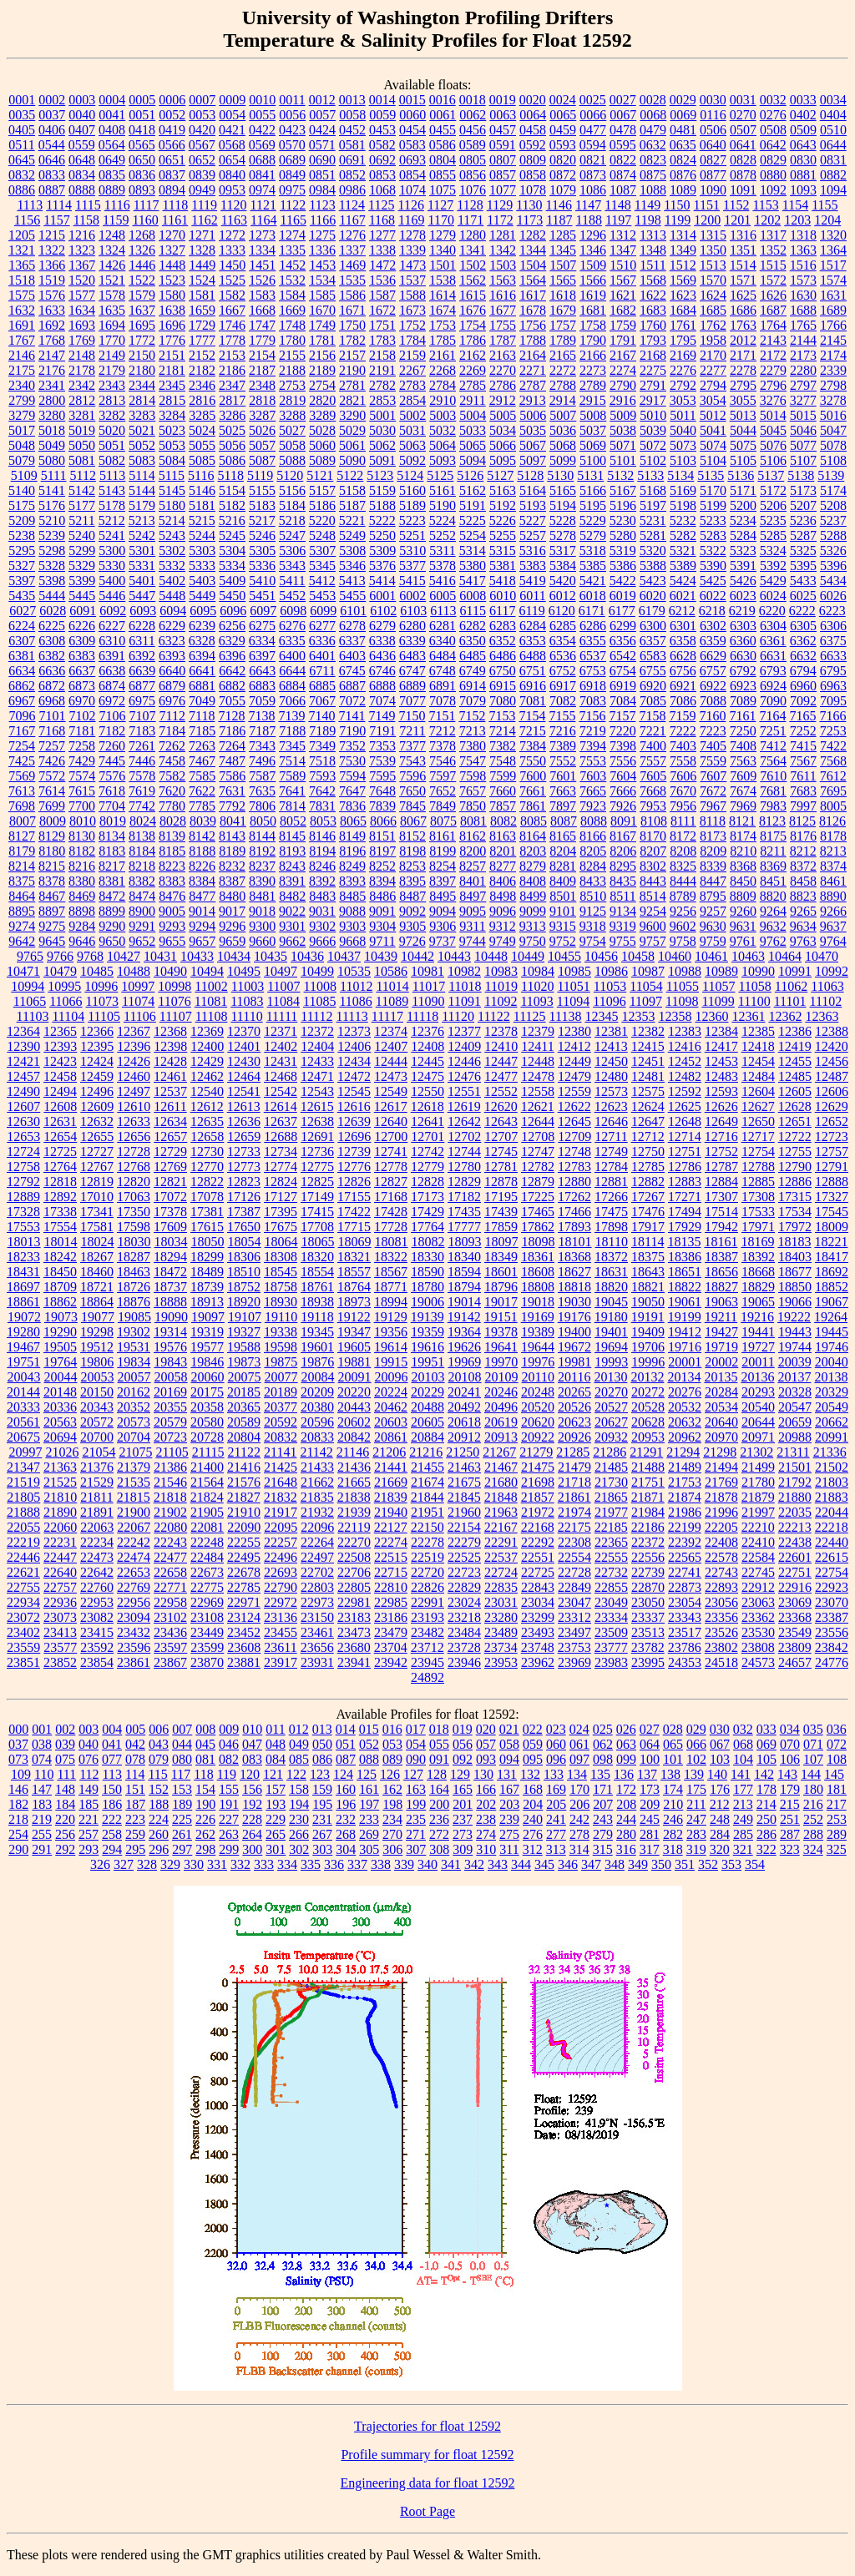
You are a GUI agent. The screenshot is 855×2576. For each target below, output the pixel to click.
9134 (623, 911)
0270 (743, 115)
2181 (172, 370)
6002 (412, 595)
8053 (323, 821)
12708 (537, 1136)
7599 (502, 776)
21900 (133, 1512)
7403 (683, 746)
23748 (537, 1647)
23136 (280, 1617)
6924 (773, 686)
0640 (713, 145)
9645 (51, 941)
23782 (648, 1647)
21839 (390, 1497)
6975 (142, 701)
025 (603, 1729)
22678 (244, 1572)
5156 (292, 490)
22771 (170, 1587)
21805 (23, 1497)
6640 (172, 671)
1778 (232, 340)
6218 (712, 611)
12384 (721, 1031)
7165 (802, 716)
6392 (142, 656)
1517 (833, 265)
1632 (21, 310)
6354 (562, 641)
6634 (21, 671)
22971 (244, 1602)
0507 (743, 130)
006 (159, 1729)
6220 (772, 611)
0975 (292, 190)
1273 (262, 235)
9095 (472, 911)
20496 (501, 1407)
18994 (390, 1302)
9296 (232, 926)
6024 (773, 595)
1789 (562, 340)
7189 (322, 731)
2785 (472, 385)
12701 (427, 1136)
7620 (172, 791)
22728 (574, 1572)
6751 (532, 671)
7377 (412, 746)
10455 (564, 956)
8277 (502, 866)
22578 (721, 1557)
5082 (112, 460)
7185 (202, 731)
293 (88, 1849)
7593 (322, 776)
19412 (684, 1332)
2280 (803, 370)
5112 (82, 475)
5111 (54, 475)
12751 (684, 1151)
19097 (208, 1317)
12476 (464, 1076)
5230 (623, 520)
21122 (244, 1452)
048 (276, 1744)
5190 (442, 505)
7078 (442, 701)
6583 (653, 656)
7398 (623, 746)
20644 (758, 1422)
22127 (390, 1527)
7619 (142, 791)
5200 (743, 505)
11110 (246, 1016)
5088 (292, 460)
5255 (502, 535)
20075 (244, 1377)
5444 (51, 595)
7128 (231, 716)
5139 (830, 475)
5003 (442, 415)
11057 (718, 986)
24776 (831, 1662)
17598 (133, 1227)
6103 (413, 611)
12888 (831, 1181)
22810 (390, 1587)
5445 (81, 595)
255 (42, 1834)
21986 (684, 1512)
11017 (428, 986)
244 (626, 1819)
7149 (381, 716)
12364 (23, 1031)
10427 (123, 956)
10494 (207, 971)
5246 (262, 535)
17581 (97, 1227)
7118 (202, 716)
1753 (442, 325)
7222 (683, 731)
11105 (104, 1016)
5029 (352, 430)
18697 (23, 1287)
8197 (382, 851)
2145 (833, 340)
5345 (322, 565)
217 (837, 1804)
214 (766, 1804)
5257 (532, 535)
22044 (831, 1512)
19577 (207, 1347)
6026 (833, 595)
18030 (134, 1242)
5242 (142, 535)
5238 (21, 535)
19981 (574, 1362)
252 (813, 1819)
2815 (172, 400)
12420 (831, 1046)
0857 (502, 175)
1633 (51, 310)
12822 (207, 1181)
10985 (574, 971)
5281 (653, 535)
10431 (160, 956)
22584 (758, 1557)
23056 (721, 1602)
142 (764, 1774)
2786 (502, 385)
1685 (713, 310)
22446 (23, 1557)
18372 (611, 1257)
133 (554, 1774)
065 (673, 1744)
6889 (412, 686)
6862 (21, 686)
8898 (81, 911)
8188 (202, 851)
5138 (800, 475)
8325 (683, 866)
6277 (322, 626)
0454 (412, 130)
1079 (562, 190)
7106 (112, 716)
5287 (803, 535)
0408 (112, 130)
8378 (51, 881)
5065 (472, 445)
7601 (562, 776)
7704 (112, 806)
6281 (442, 626)
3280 (51, 415)
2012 (743, 340)
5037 (592, 430)
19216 (757, 1317)
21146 (352, 1452)
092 (463, 1759)
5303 (202, 550)
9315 (562, 926)
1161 (175, 220)
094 (509, 1759)
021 (509, 1729)
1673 (412, 310)
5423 (653, 580)
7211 (412, 731)
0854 (412, 175)
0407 (81, 130)
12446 (464, 1061)
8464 (21, 896)
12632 (97, 1121)
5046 (803, 430)
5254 (472, 535)
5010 (653, 415)
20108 (465, 1377)
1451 (262, 265)
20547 (795, 1407)
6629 (713, 656)
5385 (592, 565)
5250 (382, 535)
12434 (354, 1061)
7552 (562, 761)
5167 (623, 490)
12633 (133, 1121)
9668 (352, 941)
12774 (280, 1166)
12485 (795, 1076)
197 (369, 1804)
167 (509, 1789)
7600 (532, 776)
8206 (623, 851)
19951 (427, 1362)
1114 (59, 205)
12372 (317, 1031)
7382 (502, 746)
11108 (211, 1016)
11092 (500, 1001)
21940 (390, 1512)
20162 (133, 1392)
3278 (833, 400)
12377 (464, 1031)
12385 (758, 1031)
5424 (683, 580)
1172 (500, 220)
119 (226, 1774)
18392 (758, 1257)
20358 (207, 1407)
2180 (142, 370)
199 (416, 1804)
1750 (352, 325)
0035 (21, 115)
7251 (773, 731)
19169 (537, 1317)
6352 (502, 641)
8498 (502, 896)
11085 (319, 1001)
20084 (318, 1377)
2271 (532, 370)
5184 (292, 505)
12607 (23, 1106)
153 (182, 1789)
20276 (684, 1392)
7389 (562, 746)
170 (579, 1789)
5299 (81, 550)
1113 (30, 205)
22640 (60, 1572)
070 (790, 1744)
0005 (142, 100)
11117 (387, 1016)
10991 (795, 971)
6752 (562, 671)
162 (392, 1789)
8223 (172, 866)
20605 (427, 1422)
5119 (260, 475)
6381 (21, 656)
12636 (244, 1121)
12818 (60, 1181)
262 (205, 1834)
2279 (773, 370)
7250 (743, 731)
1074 (412, 190)
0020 (532, 100)
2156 (322, 355)
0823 (653, 160)
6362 (803, 641)
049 (299, 1744)
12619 (464, 1106)
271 (416, 1834)
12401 (244, 1046)
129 (460, 1774)
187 (135, 1804)
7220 (623, 731)
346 (568, 1864)
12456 (831, 1061)
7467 (202, 761)
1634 (81, 310)
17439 (501, 1212)
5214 (172, 520)
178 (766, 1789)
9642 (21, 941)
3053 (683, 400)
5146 (202, 490)
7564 (773, 761)
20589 (244, 1422)
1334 (262, 250)
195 (322, 1804)
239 (509, 1819)
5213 (142, 520)
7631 (232, 791)
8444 (683, 881)
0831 (833, 160)
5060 (322, 445)
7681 (773, 791)
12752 (721, 1151)
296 (159, 1849)
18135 (684, 1242)
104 (743, 1759)
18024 (97, 1242)
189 (182, 1804)
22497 (317, 1557)
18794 (464, 1287)
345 (544, 1864)
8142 (202, 836)
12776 (354, 1166)
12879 (537, 1181)
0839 (202, 175)
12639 (354, 1121)
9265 (803, 911)
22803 (317, 1587)
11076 (174, 1001)
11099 (717, 1001)
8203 (532, 851)
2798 (833, 385)
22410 (758, 1542)
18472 (170, 1272)
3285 (202, 415)
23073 (60, 1617)
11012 (356, 986)
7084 (623, 701)
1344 (532, 250)
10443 (454, 956)
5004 (472, 415)
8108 (653, 821)
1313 (653, 235)
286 (766, 1834)
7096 (22, 716)
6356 (623, 641)
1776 (172, 340)
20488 (427, 1407)
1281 (502, 235)
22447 (60, 1557)
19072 (24, 1317)
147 (42, 1789)
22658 (170, 1572)
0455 (442, 130)
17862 (537, 1227)
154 (205, 1789)
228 (252, 1819)
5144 (142, 490)
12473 (390, 1076)
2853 (382, 400)
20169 (170, 1392)
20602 (354, 1422)
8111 (683, 821)
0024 (562, 100)
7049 (202, 701)
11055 (682, 986)
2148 (81, 355)
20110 (538, 1377)
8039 (203, 821)
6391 (112, 656)
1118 (175, 205)
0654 (232, 160)
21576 (244, 1482)
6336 (322, 641)
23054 (684, 1602)
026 (626, 1729)
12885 (758, 1181)
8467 (51, 896)
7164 (772, 716)
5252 (442, 535)
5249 (352, 535)
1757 (562, 325)
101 (673, 1759)
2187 (262, 370)
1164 (263, 220)
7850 (472, 806)
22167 (501, 1527)
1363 (803, 250)
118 (203, 1774)
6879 (172, 686)
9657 (202, 941)
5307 (322, 550)
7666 (623, 791)
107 (813, 1759)
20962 (684, 1437)
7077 (412, 701)
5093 (442, 460)
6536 (562, 656)
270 (392, 1834)
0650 (142, 160)
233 (369, 1819)
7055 (232, 701)
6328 (202, 641)
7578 (142, 776)
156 (252, 1789)
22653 (133, 1572)
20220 (354, 1392)
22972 (280, 1602)
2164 (532, 355)
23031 (501, 1602)
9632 (773, 926)
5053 (172, 445)
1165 (293, 220)
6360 (743, 641)
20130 (610, 1377)
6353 (532, 641)
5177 (81, 505)
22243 (170, 1542)
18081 (391, 1242)
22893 (721, 1587)
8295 (623, 866)
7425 (21, 761)
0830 (803, 160)
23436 (170, 1632)
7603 (592, 776)
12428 (170, 1061)
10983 (501, 971)
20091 (355, 1377)
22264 (317, 1542)
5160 (412, 490)
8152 (412, 836)
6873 (81, 686)
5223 (412, 520)
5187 (352, 505)
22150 (427, 1527)
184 (65, 1804)
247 (696, 1819)
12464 (244, 1076)
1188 (589, 220)
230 (299, 1819)
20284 (721, 1392)
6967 (21, 701)
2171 (743, 355)
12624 (648, 1106)
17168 (390, 1197)
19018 (537, 1302)
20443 (354, 1407)
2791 (653, 385)
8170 (653, 836)
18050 (208, 1242)
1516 (803, 265)
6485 (472, 656)
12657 (170, 1136)
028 (673, 1729)
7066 (292, 701)
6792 (743, 671)
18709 (60, 1287)
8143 (232, 836)
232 (346, 1819)
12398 (170, 1046)
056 (463, 1744)
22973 (317, 1602)
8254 (442, 866)
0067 (623, 115)
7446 (142, 761)
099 (626, 1759)
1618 (562, 295)
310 (486, 1849)
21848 (501, 1497)
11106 (140, 1016)
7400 (653, 746)
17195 (501, 1197)
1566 (592, 280)
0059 (382, 115)
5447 (142, 595)
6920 (653, 686)
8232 (232, 866)
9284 (81, 926)
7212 (442, 731)
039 (65, 1744)
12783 (574, 1166)
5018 (51, 430)
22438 (795, 1542)
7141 (351, 716)
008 (205, 1729)
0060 (412, 115)
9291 (142, 926)
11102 (825, 1001)
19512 (97, 1347)
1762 (713, 325)
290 (18, 1849)
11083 (246, 1001)
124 (343, 1774)
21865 (611, 1497)
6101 (353, 611)
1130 (529, 205)
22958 (170, 1602)
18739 (207, 1287)
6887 (352, 686)
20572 (97, 1422)
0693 (412, 160)
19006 (427, 1302)
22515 (390, 1557)
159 (322, 1789)
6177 (622, 611)
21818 (170, 1497)
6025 (803, 595)
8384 (202, 881)
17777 (464, 1227)
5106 (773, 460)
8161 (442, 836)
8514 (653, 896)
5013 (743, 415)
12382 (648, 1031)
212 (720, 1804)
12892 (60, 1197)
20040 (831, 1362)
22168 (537, 1527)
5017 (21, 430)
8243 (292, 866)
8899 (112, 911)
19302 (133, 1332)
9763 (803, 941)
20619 (501, 1422)
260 (159, 1834)
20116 (574, 1377)
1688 (803, 310)
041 (112, 1744)
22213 (795, 1527)
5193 (532, 505)
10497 (280, 971)
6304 (773, 626)
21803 (831, 1482)
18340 (464, 1257)
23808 (758, 1647)
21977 (611, 1512)
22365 (611, 1542)
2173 (803, 355)
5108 (833, 460)
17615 (207, 1227)
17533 (758, 1212)
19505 (60, 1347)
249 (743, 1819)
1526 (262, 280)
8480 (232, 896)
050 (322, 1744)
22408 (721, 1542)
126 (390, 1774)
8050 (263, 821)
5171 (743, 490)
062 (603, 1744)
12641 (427, 1121)
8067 (413, 821)
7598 (472, 776)
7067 (322, 701)
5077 (803, 445)
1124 (352, 205)
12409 (464, 1046)
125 (367, 1774)
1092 (773, 190)
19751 (23, 1362)
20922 (537, 1437)
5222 (382, 520)
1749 (322, 325)
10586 (390, 971)
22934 (23, 1602)
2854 (412, 400)
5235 (773, 520)
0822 (623, 160)
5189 (412, 505)
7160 (712, 716)
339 (404, 1864)
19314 (170, 1332)
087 (346, 1759)
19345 (317, 1332)
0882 (833, 175)
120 (250, 1774)
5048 (21, 445)
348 (615, 1864)
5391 (743, 565)
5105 (743, 460)
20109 (502, 1377)
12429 (207, 1061)
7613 (21, 791)
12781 (501, 1166)
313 (556, 1849)
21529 (97, 1482)
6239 (202, 626)
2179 (112, 370)
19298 (97, 1332)
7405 (713, 746)
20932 (611, 1437)
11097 (646, 1001)
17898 (611, 1227)
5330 (112, 565)
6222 (802, 611)
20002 (721, 1362)
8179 (21, 851)
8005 (833, 806)
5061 (352, 445)
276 (533, 1834)
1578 (112, 295)
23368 (795, 1617)
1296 (592, 235)
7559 (713, 761)
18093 (465, 1242)
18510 (244, 1272)
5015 (803, 415)
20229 (427, 1392)
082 (229, 1759)
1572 (773, 280)
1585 (322, 295)
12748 (574, 1151)
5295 (21, 550)
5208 (833, 505)
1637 (142, 310)
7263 (202, 746)
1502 (472, 265)
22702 (317, 1572)
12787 (721, 1166)
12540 (207, 1091)
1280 (472, 235)
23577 (60, 1647)
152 (159, 1789)
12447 (501, 1061)
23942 (390, 1662)
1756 (532, 325)
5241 (112, 535)
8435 (623, 881)
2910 (442, 400)
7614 (51, 791)
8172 (683, 836)
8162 (472, 836)
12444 (390, 1061)
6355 (592, 641)
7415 (803, 746)
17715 (354, 1227)
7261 (142, 746)
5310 (412, 550)
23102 (170, 1617)
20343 (97, 1407)
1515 (773, 265)
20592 (280, 1422)
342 (474, 1864)
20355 (170, 1407)
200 (439, 1804)
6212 (682, 611)
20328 (795, 1392)
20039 (795, 1362)
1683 (653, 310)
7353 (382, 746)
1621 (623, 295)
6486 (502, 656)
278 (579, 1834)
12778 (390, 1166)
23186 (390, 1617)
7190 (352, 731)
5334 (232, 565)
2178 (81, 370)
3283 (142, 415)
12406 (354, 1046)
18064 (281, 1242)
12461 (170, 1076)
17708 (317, 1227)
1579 (142, 295)
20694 (60, 1437)
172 (626, 1789)
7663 (562, 791)
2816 (202, 400)
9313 (532, 926)
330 (194, 1864)
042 (135, 1744)
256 (65, 1834)
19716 (684, 1347)
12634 (170, 1121)
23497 (574, 1632)
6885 (322, 686)
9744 (472, 941)
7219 (592, 731)
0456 (472, 130)
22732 (611, 1572)
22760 (97, 1587)
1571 (743, 280)
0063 (502, 115)
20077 (281, 1377)
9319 (623, 926)
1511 (652, 265)
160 (346, 1789)
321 (743, 1849)
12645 (574, 1121)
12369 (207, 1031)
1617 (532, 295)
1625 (743, 295)
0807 (502, 160)
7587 (262, 776)
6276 (292, 626)
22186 (648, 1527)
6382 (51, 656)
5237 (833, 520)
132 (530, 1774)
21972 (537, 1512)
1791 (623, 340)
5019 (81, 430)
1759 (623, 325)
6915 (502, 686)
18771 (390, 1287)
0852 (352, 175)
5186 (322, 505)
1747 (262, 325)
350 (661, 1864)
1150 (677, 205)
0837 (172, 175)
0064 (532, 115)
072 (837, 1744)
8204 (562, 851)
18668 (758, 1272)
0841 (262, 175)
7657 (472, 791)
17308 (758, 1197)
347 (591, 1864)
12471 (317, 1076)
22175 (574, 1527)
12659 (244, 1136)
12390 (23, 1046)
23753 (574, 1647)
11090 (428, 1001)
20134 (684, 1377)
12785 (648, 1166)
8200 (472, 851)
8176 (803, 836)
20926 (574, 1437)
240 (533, 1819)
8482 (292, 896)
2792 (683, 385)
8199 (442, 851)
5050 (81, 445)
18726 (133, 1287)
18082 (428, 1242)
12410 (501, 1046)
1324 (112, 250)
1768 (51, 340)
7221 (653, 731)
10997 (137, 986)
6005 (442, 595)
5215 (202, 520)
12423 (60, 1061)
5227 (532, 520)
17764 (427, 1227)
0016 (442, 100)
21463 (464, 1467)
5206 (773, 505)
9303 (352, 926)
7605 (653, 776)
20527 (611, 1407)
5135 (710, 475)
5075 (743, 445)
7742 (142, 806)
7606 (683, 776)
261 (182, 1834)
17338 (60, 1212)
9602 (683, 926)
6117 (502, 611)
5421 (592, 580)
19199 (684, 1317)
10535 (354, 971)
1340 (442, 250)
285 (743, 1834)
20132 (647, 1377)
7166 (832, 716)
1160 (145, 220)
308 (439, 1849)
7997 (803, 806)
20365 (244, 1407)
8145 (292, 836)
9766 (60, 956)
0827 (713, 160)
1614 (442, 295)
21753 (684, 1482)
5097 (532, 460)
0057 (322, 115)
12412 (574, 1046)
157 (276, 1789)
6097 (263, 611)
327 (124, 1864)
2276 (683, 370)
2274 (623, 370)
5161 (442, 490)
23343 (684, 1617)
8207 (653, 851)
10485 (97, 971)
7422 (833, 746)
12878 (501, 1181)
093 (486, 1759)
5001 (382, 415)
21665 (354, 1482)
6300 (653, 626)
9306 (442, 926)
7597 (442, 776)
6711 (322, 671)
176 (720, 1789)
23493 (537, 1632)
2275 (653, 370)
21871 (648, 1497)
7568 (833, 761)
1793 (653, 340)
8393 (352, 881)
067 (720, 1744)
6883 (262, 686)
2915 (592, 400)
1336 (322, 250)
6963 (833, 686)
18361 (537, 1257)
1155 (824, 205)
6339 (412, 641)
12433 (317, 1061)
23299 (537, 1617)
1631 (833, 295)
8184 (142, 851)
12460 (133, 1076)
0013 (352, 100)
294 (112, 1849)
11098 (681, 1001)
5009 (623, 415)
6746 (382, 671)
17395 (280, 1212)
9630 (713, 926)
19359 (427, 1332)
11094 (573, 1001)
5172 (773, 490)
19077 (97, 1317)
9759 (713, 941)
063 (626, 1744)
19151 (501, 1317)
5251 (412, 535)
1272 (232, 235)
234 (392, 1819)
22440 (831, 1542)
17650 (244, 1227)
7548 (502, 761)
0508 (773, 130)
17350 (133, 1212)
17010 (97, 1197)
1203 (797, 220)
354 (755, 1864)
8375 (21, 881)
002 (65, 1729)
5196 (623, 505)
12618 (427, 1106)
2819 (292, 400)
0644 (833, 145)
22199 (684, 1527)
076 (88, 1759)
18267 (97, 1257)
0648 (81, 160)
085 (299, 1759)
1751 (382, 325)
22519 (427, 1557)
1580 (172, 295)
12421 (23, 1061)
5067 (532, 445)
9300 (262, 926)
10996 (101, 986)
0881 (803, 175)
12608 (60, 1106)
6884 (292, 686)
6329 (232, 641)
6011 (532, 595)
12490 (23, 1091)
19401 (611, 1332)
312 (533, 1849)
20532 (684, 1407)
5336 (262, 565)
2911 (472, 400)
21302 (756, 1452)
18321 (354, 1257)
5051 (112, 445)
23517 (684, 1632)
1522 (142, 280)
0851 (322, 175)
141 (741, 1774)
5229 (592, 520)
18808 (537, 1287)
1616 (502, 295)
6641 (202, 671)
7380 (472, 746)
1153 (765, 205)
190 (205, 1804)
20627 (611, 1422)
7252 (803, 731)
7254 (21, 746)
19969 (464, 1362)
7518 (322, 761)
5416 (442, 580)
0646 (51, 160)
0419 (172, 130)
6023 (743, 595)
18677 (795, 1272)
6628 (683, 656)
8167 (623, 836)
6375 (833, 641)
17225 (537, 1197)
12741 (390, 1151)
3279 (21, 415)
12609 (97, 1106)
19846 (207, 1362)
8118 (713, 821)
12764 (60, 1166)
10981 (427, 971)
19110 (281, 1317)
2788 (562, 385)
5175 (21, 505)
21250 (462, 1452)
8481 (262, 896)
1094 (833, 190)
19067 (831, 1302)
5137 (770, 475)
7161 (742, 716)
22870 (648, 1587)
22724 (501, 1572)
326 (100, 1864)
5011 (683, 415)
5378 (442, 565)
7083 (592, 701)
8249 (352, 866)
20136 (757, 1377)
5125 (440, 475)
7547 (472, 761)
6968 (51, 701)
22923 (831, 1587)
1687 (773, 310)
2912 (502, 400)
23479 (390, 1632)
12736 (317, 1151)
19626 (464, 1347)
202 (486, 1804)
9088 (352, 911)
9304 (382, 926)
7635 (262, 791)
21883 (831, 1497)
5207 (803, 505)
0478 (623, 130)
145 (834, 1774)
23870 (207, 1662)
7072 (352, 701)
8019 (112, 821)
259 (135, 1834)
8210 (743, 851)
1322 (51, 250)
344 (521, 1864)
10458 (638, 956)
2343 (112, 385)
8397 (442, 881)
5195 (592, 505)
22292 (537, 1542)
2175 (21, 370)
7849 (442, 806)
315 (603, 1849)
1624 (713, 295)
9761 (743, 941)
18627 (574, 1272)
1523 (172, 280)
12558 (537, 1091)
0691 (352, 160)
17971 (758, 1227)
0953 (232, 190)
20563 (60, 1422)
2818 (262, 400)
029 (696, 1729)
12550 (427, 1091)
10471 (23, 971)
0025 (592, 100)
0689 (292, 160)
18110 (611, 1242)
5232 (683, 520)
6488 (532, 656)
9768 (90, 956)
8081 (473, 821)
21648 (280, 1482)
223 (135, 1819)
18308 (280, 1257)
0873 (592, 175)
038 (42, 1744)
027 (650, 1729)
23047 (574, 1602)
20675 (23, 1437)
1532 (292, 280)
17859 (501, 1227)
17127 (280, 1197)
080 (182, 1759)
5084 (172, 460)
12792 (23, 1181)
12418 (758, 1046)
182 (18, 1804)
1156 (27, 220)
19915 (390, 1362)
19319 (207, 1332)
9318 (592, 926)
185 (88, 1804)
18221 (830, 1242)
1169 (411, 220)
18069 (355, 1242)
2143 (773, 340)
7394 (592, 746)
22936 (60, 1602)
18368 (574, 1257)
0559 (81, 145)
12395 (97, 1046)
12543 (317, 1091)
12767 (97, 1166)
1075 (442, 190)
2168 (653, 355)
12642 (464, 1121)
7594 (352, 776)
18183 (794, 1242)
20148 (60, 1392)
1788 (532, 340)
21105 (171, 1452)
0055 (262, 115)
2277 (713, 370)
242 (579, 1819)
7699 (51, 806)
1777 (202, 340)
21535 (133, 1482)
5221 (352, 520)
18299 (207, 1257)
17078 (207, 1197)
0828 (743, 160)
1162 (204, 220)
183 (42, 1804)
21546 (170, 1482)
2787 (532, 385)
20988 (795, 1437)
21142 (316, 1452)
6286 (592, 626)
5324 (773, 550)
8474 (142, 896)
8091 (623, 821)
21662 (317, 1482)
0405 (21, 130)
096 (556, 1759)
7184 (172, 731)
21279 (536, 1452)
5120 (289, 475)
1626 (773, 295)
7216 (562, 731)
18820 (611, 1287)
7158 (652, 716)
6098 (293, 611)
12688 (280, 1136)
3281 (81, 415)
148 (65, 1789)
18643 (648, 1272)
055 (439, 1744)
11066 (65, 1001)
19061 (684, 1302)
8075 (443, 821)
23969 (574, 1662)
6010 (502, 595)
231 (322, 1819)
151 (135, 1789)
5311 (442, 550)
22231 (60, 1542)
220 (65, 1819)
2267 (412, 370)
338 (381, 1864)
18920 (244, 1302)
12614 (280, 1106)
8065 (353, 821)
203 (509, 1804)
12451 (648, 1061)
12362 (785, 1016)
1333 (232, 250)
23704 (390, 1647)
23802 (721, 1647)
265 (276, 1834)
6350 (472, 641)
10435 (270, 956)
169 (556, 1789)
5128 (530, 475)
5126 (470, 475)
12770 (207, 1166)
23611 (280, 1647)
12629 (831, 1106)
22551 (537, 1557)
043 (159, 1744)
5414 (382, 580)
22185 (611, 1527)
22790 (280, 1587)
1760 (653, 325)
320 (720, 1849)
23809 (795, 1647)
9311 (472, 926)
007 (182, 1729)
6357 (653, 641)
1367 (81, 265)
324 (813, 1849)
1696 (172, 325)
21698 (537, 1482)
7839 (382, 806)
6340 (442, 641)
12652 (831, 1121)
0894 (172, 190)
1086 (592, 190)
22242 (133, 1542)
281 (650, 1834)
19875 (280, 1362)
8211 (773, 851)
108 (837, 1759)
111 (66, 1774)
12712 (648, 1136)
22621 (23, 1572)
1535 (352, 280)
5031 (412, 430)
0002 (51, 100)
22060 (60, 1527)
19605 (354, 1347)
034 (790, 1729)
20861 (390, 1437)
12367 (133, 1031)
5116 (201, 475)
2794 (713, 385)
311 (509, 1849)
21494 (721, 1467)
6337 (352, 641)
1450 (232, 265)
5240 (81, 535)
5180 (172, 505)
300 (252, 1849)
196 (346, 1804)
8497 (472, 896)
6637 (81, 671)
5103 (683, 460)
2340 (21, 385)
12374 (390, 1031)
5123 (380, 475)
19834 (133, 1362)
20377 (280, 1407)
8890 (833, 896)
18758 (280, 1287)
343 (498, 1864)
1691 (21, 325)
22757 (60, 1587)
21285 (572, 1452)
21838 (354, 1497)
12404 (317, 1046)
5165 (562, 490)
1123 (322, 205)
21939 (354, 1512)
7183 (142, 731)
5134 (680, 475)
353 (731, 1864)
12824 (280, 1181)
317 (650, 1849)
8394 (382, 881)
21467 (501, 1467)
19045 (611, 1302)
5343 (292, 565)
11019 (501, 986)
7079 (472, 701)
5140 (21, 490)
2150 (142, 355)
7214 (502, 731)
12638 (317, 1121)
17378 (170, 1212)
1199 (678, 220)
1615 (472, 295)
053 (392, 1744)
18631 (611, 1272)
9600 (653, 926)
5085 (202, 460)
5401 (142, 580)
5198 (683, 505)
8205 (592, 851)
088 (369, 1759)
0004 (112, 100)
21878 (721, 1497)
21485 (611, 1467)
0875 (653, 175)
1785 (442, 340)
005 (135, 1729)
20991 (831, 1437)
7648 (382, 791)
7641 (292, 791)
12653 (23, 1136)
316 (626, 1849)
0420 (202, 130)
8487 (412, 896)
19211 (721, 1317)
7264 (232, 746)
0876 (683, 175)
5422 (623, 580)
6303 (743, 626)
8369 (773, 866)
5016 (833, 415)
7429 (81, 761)
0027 (623, 100)
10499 (317, 971)
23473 (354, 1632)
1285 (562, 235)
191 (229, 1804)
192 (252, 1804)
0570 (292, 145)
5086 (232, 460)
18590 (427, 1272)
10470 (821, 956)
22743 (721, 1572)
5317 (562, 550)
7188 (292, 731)
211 (696, 1804)
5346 (352, 565)
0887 (51, 190)
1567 (623, 280)
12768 (133, 1166)
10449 (527, 956)
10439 (380, 956)
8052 (293, 821)
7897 (562, 806)
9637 (833, 926)
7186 (232, 731)
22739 (648, 1572)
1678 (532, 310)
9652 (142, 941)
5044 (743, 430)
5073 (683, 445)
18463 (133, 1272)
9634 (803, 926)
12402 (280, 1046)
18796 (501, 1287)
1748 (292, 325)
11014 (392, 986)
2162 (472, 355)
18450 (60, 1272)
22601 (795, 1557)
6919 (623, 686)
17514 (721, 1212)
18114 (647, 1242)
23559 (23, 1647)
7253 (833, 731)
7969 (743, 806)
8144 (262, 836)
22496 (280, 1557)
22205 (721, 1527)
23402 (23, 1632)
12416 (684, 1046)
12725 (60, 1151)
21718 (574, 1482)
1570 (713, 280)
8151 (382, 836)
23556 (831, 1632)
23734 (501, 1647)
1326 (142, 250)
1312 (623, 235)
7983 (773, 806)
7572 (51, 776)
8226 (202, 866)
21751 (648, 1482)
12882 (648, 1181)
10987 (648, 971)
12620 (501, 1106)
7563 (743, 761)
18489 (207, 1272)
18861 (23, 1302)
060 (556, 1744)
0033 (803, 100)
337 (357, 1864)
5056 (232, 445)
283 (696, 1834)
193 (276, 1804)
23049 (611, 1602)
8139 (172, 836)
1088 (653, 190)
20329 (831, 1392)
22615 (831, 1557)
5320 (653, 550)
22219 (23, 1542)
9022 (292, 911)
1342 (502, 250)
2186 (232, 370)
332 (240, 1864)
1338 (382, 250)
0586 (442, 145)
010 (252, 1729)
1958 (713, 340)
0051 (142, 115)
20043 (24, 1377)
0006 (172, 100)
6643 (262, 671)
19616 (427, 1347)
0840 (232, 175)
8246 (322, 866)
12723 (831, 1136)
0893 (142, 190)
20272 (648, 1392)
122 (296, 1774)
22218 (831, 1527)
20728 (207, 1437)
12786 (684, 1166)
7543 (412, 761)
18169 (757, 1242)
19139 (427, 1317)
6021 (683, 595)
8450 (743, 881)
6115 (473, 611)
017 (416, 1729)
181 (837, 1789)
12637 (280, 1121)
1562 (472, 280)
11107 (175, 1016)
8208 (683, 851)
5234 (743, 520)
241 (556, 1819)
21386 (170, 1467)
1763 (743, 325)
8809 (743, 896)
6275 (262, 626)
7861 (532, 806)
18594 (464, 1272)
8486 (382, 896)
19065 (758, 1302)
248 (720, 1819)
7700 (81, 806)
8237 (262, 866)
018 (439, 1729)
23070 (831, 1602)
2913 (532, 400)
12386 (795, 1031)
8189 (232, 851)
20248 (537, 1392)
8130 (81, 836)
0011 (292, 100)
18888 (170, 1302)
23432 (133, 1632)
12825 (317, 1181)
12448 (537, 1061)
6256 (232, 626)
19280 (23, 1332)
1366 (51, 265)
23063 (758, 1602)
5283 (713, 535)
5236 (803, 520)
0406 (51, 130)
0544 (51, 145)
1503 (502, 265)
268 (346, 1834)
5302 (172, 550)
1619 (592, 295)
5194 (562, 505)
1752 (412, 325)
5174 (833, 490)
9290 (112, 926)
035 (813, 1729)
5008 (592, 415)
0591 (502, 145)
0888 (81, 190)
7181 (81, 731)
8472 (112, 896)
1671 (352, 310)
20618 (464, 1422)
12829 (464, 1181)
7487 (232, 761)
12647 (648, 1121)
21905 (207, 1512)
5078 (833, 445)
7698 (21, 806)
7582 (172, 776)
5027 (292, 430)
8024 (142, 821)
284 (720, 1834)
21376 (97, 1467)
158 (299, 1789)
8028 (172, 821)
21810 (60, 1497)
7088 (713, 701)
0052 (172, 115)
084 (276, 1759)
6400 (292, 656)
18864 (97, 1302)
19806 (97, 1362)
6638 (112, 671)
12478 (537, 1076)
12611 (170, 1106)
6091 (82, 611)
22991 (427, 1602)
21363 (60, 1467)
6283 (502, 626)
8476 (172, 896)
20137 (794, 1377)
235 (416, 1819)
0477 (592, 130)
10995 (64, 986)
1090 (713, 190)
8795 (713, 896)
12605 (795, 1091)
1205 (21, 235)
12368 (170, 1031)
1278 (412, 235)
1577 (81, 295)
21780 (758, 1482)
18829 (758, 1287)
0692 (382, 160)
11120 (458, 1016)
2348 (262, 385)
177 (743, 1789)
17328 (23, 1212)
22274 (390, 1542)
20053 (97, 1377)
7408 (743, 746)
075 (65, 1759)
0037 (51, 115)
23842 (831, 1647)
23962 (537, 1662)
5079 (21, 460)
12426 (133, 1061)
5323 (743, 550)
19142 (464, 1317)
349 (638, 1864)
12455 (795, 1061)
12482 (684, 1076)
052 (369, 1744)
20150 (97, 1392)
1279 (442, 235)
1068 (382, 190)
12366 (97, 1031)
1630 (803, 295)
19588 (244, 1347)
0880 (773, 175)
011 (275, 1729)
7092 (803, 701)
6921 (683, 686)
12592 (684, 1091)
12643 (501, 1121)
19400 (574, 1332)
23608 (244, 1647)
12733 (244, 1151)
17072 (170, 1197)
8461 (833, 881)
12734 (280, 1151)
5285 (773, 535)
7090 (773, 701)
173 (650, 1789)
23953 (501, 1662)
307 (416, 1849)
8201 (502, 851)
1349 (683, 250)
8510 (592, 896)
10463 (748, 956)
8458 (803, 881)
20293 (758, 1392)
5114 (141, 475)
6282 (472, 626)
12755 (795, 1151)
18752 (244, 1287)
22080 (170, 1527)
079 (159, 1759)
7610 (773, 776)
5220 (322, 520)
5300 (112, 550)
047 (252, 1744)
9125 (592, 911)
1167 (352, 220)
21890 (60, 1512)
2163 (502, 355)
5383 (532, 565)
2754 (322, 385)
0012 (322, 100)
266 (299, 1834)
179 (790, 1789)
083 (252, 1759)
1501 (442, 265)
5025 (232, 430)
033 (766, 1729)
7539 (382, 761)
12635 (207, 1121)
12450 (611, 1061)
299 (229, 1849)
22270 (354, 1542)
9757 (653, 941)
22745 (758, 1572)
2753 (292, 385)
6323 (172, 641)
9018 (262, 911)
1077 (502, 190)
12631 (60, 1121)
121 (273, 1774)
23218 (464, 1617)
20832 (280, 1437)
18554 (317, 1272)
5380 (472, 565)
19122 (354, 1317)
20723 (170, 1437)
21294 (683, 1452)
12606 (831, 1091)
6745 (352, 671)
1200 (707, 220)
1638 (172, 310)
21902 (170, 1512)
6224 (21, 626)
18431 (23, 1272)
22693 (280, 1572)
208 (626, 1804)
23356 (721, 1617)
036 (837, 1729)
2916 (623, 400)
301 (276, 1849)
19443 (795, 1332)
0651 (172, 160)
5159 (382, 490)
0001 (21, 100)
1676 (472, 310)
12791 (831, 1166)
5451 (262, 595)
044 (182, 1744)
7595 (382, 776)
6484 (442, 656)
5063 (412, 445)
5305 (262, 550)
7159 (682, 716)
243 (603, 1819)
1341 (472, 250)
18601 (501, 1272)
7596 (412, 776)
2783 (412, 385)
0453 (382, 130)
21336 (830, 1452)
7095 (833, 701)
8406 (502, 881)
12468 (280, 1076)
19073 (61, 1317)
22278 (427, 1542)
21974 (574, 1512)
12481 (648, 1076)
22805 (354, 1587)
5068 (562, 445)
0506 (713, 130)
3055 (743, 400)
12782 (537, 1166)
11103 (33, 1016)
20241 (464, 1392)
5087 (262, 460)
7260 (112, 746)
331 (217, 1864)
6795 (833, 671)
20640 (721, 1422)
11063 (827, 986)
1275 (322, 235)
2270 (502, 370)
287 (790, 1834)
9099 (532, 911)
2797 (803, 385)
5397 (21, 580)
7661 (532, 791)
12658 (207, 1136)
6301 (683, 626)
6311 (141, 641)
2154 (262, 355)
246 (673, 1819)
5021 (142, 430)
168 (533, 1789)
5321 (683, 550)
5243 (172, 535)
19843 (170, 1362)
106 (790, 1759)
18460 (97, 1272)
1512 (683, 265)
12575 (648, 1091)
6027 (22, 611)
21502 (831, 1467)
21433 (317, 1467)
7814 (292, 806)
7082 (562, 701)
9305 (412, 926)
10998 (174, 986)
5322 (713, 550)
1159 (116, 220)
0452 (352, 130)
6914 (472, 686)
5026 (262, 430)
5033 (472, 430)
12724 (23, 1151)
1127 (440, 205)
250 (766, 1819)
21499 (758, 1467)
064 (650, 1744)
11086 (355, 1001)
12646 (611, 1121)
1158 (86, 220)
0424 (322, 130)
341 (451, 1864)
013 (322, 1729)
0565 (142, 145)
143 (787, 1774)
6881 (202, 686)
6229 (172, 626)
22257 (280, 1542)
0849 (292, 175)
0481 (683, 130)
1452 (292, 265)
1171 (470, 220)
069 (766, 1744)
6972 (112, 701)
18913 (207, 1302)
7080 (502, 701)
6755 (653, 671)
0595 (623, 145)
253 (837, 1819)
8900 (142, 911)
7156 (592, 716)
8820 (773, 896)
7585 (202, 776)
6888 (382, 686)
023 (556, 1729)
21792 (795, 1482)
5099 (562, 460)
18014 (61, 1242)
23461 (317, 1632)
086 (322, 1759)
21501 (795, 1467)
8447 (713, 881)
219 (42, 1819)
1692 (51, 325)
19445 (831, 1332)
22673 (207, 1572)
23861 (133, 1662)
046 (229, 1744)
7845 (412, 806)
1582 (232, 295)
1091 (743, 190)
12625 (684, 1106)
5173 (803, 490)
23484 (464, 1632)
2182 (202, 370)
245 (650, 1819)
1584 (292, 295)
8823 (803, 896)
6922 (713, 686)
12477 (501, 1076)
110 (43, 1774)
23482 (427, 1632)
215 (790, 1804)
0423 (292, 130)
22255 (244, 1542)
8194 (322, 851)
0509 (803, 130)
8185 (172, 851)
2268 (442, 370)
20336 (60, 1407)
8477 (202, 896)
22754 (831, 1572)
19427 (721, 1332)
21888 (23, 1512)
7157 (622, 716)
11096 (609, 1001)
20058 (171, 1377)
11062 (791, 986)
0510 (833, 130)
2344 (142, 385)
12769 (170, 1166)
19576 (170, 1347)
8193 (292, 851)
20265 (574, 1392)
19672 (574, 1347)
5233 (713, 520)
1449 (202, 265)
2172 (773, 355)
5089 (322, 460)
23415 (97, 1632)
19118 (317, 1317)
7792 (232, 806)
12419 (795, 1046)
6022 (713, 595)
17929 (684, 1227)
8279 (532, 866)
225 (182, 1819)
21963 (501, 1512)
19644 (537, 1347)
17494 (684, 1212)
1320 (833, 235)
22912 (758, 1587)
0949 (202, 190)
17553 (23, 1227)
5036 (562, 430)
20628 (648, 1422)
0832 (21, 175)
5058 (292, 445)
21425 (280, 1467)
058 (509, 1744)
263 (229, 1834)
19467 (23, 1347)
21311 (793, 1452)
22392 (684, 1542)
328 (147, 1864)
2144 (803, 340)
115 (157, 1774)
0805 (472, 160)
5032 (442, 430)
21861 (574, 1497)
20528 (648, 1407)
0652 (202, 160)
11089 (392, 1001)
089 (392, 1759)
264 (252, 1834)
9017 (232, 911)
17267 (648, 1197)
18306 (244, 1257)
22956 (133, 1602)
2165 (562, 355)
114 (134, 1774)
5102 (653, 460)
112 (89, 1774)
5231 (653, 520)
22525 (464, 1557)
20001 (684, 1362)
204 (533, 1804)
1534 (322, 280)
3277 (803, 400)
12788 (758, 1166)
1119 (204, 205)
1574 (833, 280)
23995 (648, 1662)
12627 (758, 1106)
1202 (767, 220)
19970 (501, 1362)
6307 (21, 641)
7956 (683, 806)
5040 (683, 430)
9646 (81, 941)
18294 (170, 1257)
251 (790, 1819)
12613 (244, 1106)
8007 (22, 821)
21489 (684, 1467)
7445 (112, 761)
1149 (647, 205)
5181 (202, 505)
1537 (412, 280)
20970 (721, 1437)
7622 (202, 791)
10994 (27, 986)
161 (369, 1789)
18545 (280, 1272)
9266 (833, 911)
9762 (773, 941)
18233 (23, 1257)
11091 (464, 1001)
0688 (262, 160)
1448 (172, 265)
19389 (537, 1332)
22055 (23, 1527)
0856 (472, 175)
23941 (354, 1662)
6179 (652, 611)
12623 (611, 1106)
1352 (773, 250)
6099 (323, 611)
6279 (382, 626)
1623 (683, 295)
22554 (574, 1557)
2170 (713, 355)
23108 (207, 1617)
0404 (833, 115)
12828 (427, 1181)
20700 (97, 1437)
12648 (684, 1121)
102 (696, 1759)
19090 (171, 1317)
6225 (51, 626)
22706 (354, 1572)
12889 (23, 1197)
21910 (244, 1512)
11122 (494, 1016)
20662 (831, 1422)
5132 (620, 475)
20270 (611, 1392)
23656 (317, 1647)
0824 (683, 160)
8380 (81, 881)
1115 (88, 205)
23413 (60, 1632)
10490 (170, 971)
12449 (574, 1061)
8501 (562, 896)
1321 (21, 250)
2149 (112, 355)
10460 (674, 956)
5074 (713, 445)
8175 (773, 836)
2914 (562, 400)
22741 (684, 1572)
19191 (648, 1317)
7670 (683, 791)
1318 (803, 235)
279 (603, 1834)
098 (603, 1759)
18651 (684, 1272)
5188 (382, 505)
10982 (464, 971)
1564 (532, 280)
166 (486, 1789)
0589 (472, 145)
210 (673, 1804)
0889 (112, 190)
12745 (501, 1151)
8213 (833, 851)
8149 (352, 836)
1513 (713, 265)
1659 (202, 310)
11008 (320, 986)
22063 (97, 1527)
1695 (142, 325)
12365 (60, 1031)
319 (696, 1849)
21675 (464, 1482)
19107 (244, 1317)
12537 (170, 1091)
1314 (683, 235)
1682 (623, 310)
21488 (648, 1467)
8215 (51, 866)
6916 (532, 686)
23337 (648, 1617)
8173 (713, 836)
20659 (795, 1422)
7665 (592, 791)
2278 (743, 370)
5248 (322, 535)
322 (766, 1849)
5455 (352, 595)
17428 (390, 1212)
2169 (683, 355)
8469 (81, 896)
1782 (352, 340)
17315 (795, 1197)
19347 (354, 1332)
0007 (202, 100)
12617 (390, 1106)
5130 (560, 475)
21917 (280, 1512)
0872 (562, 175)
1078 (532, 190)
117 (180, 1774)
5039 (653, 430)
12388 (831, 1031)
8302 (653, 866)
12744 (464, 1151)
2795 (743, 385)
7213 (472, 731)
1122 (293, 205)
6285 (562, 626)
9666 (322, 941)
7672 (713, 791)
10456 (601, 956)
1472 (382, 265)
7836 (352, 806)
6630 (743, 656)
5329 (81, 565)
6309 (81, 641)
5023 (172, 430)
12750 (648, 1151)
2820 (322, 400)
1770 (112, 340)
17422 (354, 1212)
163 (416, 1789)
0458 (532, 130)
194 (299, 1804)
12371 (280, 1031)
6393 (172, 656)
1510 (623, 265)
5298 (51, 550)
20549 (831, 1407)
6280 (412, 626)
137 (647, 1774)
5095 (502, 460)
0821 (592, 160)
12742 (427, 1151)
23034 (537, 1602)
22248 (207, 1542)
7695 (833, 791)
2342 (81, 385)
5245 (232, 535)
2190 (352, 370)
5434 (833, 580)
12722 (795, 1136)
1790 (592, 340)
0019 (502, 100)
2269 (472, 370)
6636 (51, 671)
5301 (142, 550)
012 (299, 1729)
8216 (81, 866)
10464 (785, 956)
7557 (653, 761)
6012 (562, 595)
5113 (112, 475)
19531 (133, 1347)
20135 (720, 1377)
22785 (244, 1587)
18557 (354, 1272)
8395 (412, 881)
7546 (442, 761)
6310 (112, 641)
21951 (427, 1512)
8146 (322, 836)
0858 (532, 175)
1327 (172, 250)
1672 (382, 310)
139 (694, 1774)
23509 (611, 1632)
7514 (292, 761)
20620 (537, 1422)
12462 (207, 1076)
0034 (833, 100)
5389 (683, 565)
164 (439, 1789)
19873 (244, 1362)
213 (743, 1804)
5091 (382, 460)
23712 (427, 1647)
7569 (21, 776)
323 (790, 1849)
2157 (352, 355)
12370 (244, 1031)
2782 (382, 385)
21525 (60, 1482)
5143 (112, 490)
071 (813, 1744)
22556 (648, 1557)
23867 (170, 1662)
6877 (142, 686)
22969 (207, 1602)
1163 (234, 220)
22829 (464, 1587)
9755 (623, 941)
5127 (500, 475)
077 (112, 1759)
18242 (60, 1257)
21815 (133, 1497)
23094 (133, 1617)
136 (624, 1774)
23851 (23, 1662)
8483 (322, 896)
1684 (683, 310)
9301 (292, 926)
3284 (172, 415)
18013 (24, 1242)
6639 (142, 671)
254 (18, 1834)
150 (112, 1789)
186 (112, 1804)
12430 (244, 1061)
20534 (721, 1407)
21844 (427, 1497)
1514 (743, 265)
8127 (21, 836)
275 (509, 1834)
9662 (292, 941)
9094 (442, 911)
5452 (292, 595)
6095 (203, 611)
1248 (112, 235)
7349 (322, 746)
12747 (537, 1151)
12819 (97, 1181)
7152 (471, 716)
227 (229, 1819)
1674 (442, 310)
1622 (653, 295)
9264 (773, 911)
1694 (112, 325)
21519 (23, 1482)
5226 (502, 520)
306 (392, 1849)
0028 (653, 100)
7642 (322, 791)
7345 (292, 746)
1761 (683, 325)
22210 (758, 1527)
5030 (382, 430)
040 (88, 1744)
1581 (202, 295)
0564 (112, 145)
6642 (232, 671)
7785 (202, 806)
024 (579, 1729)
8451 (773, 881)
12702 (464, 1136)
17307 (721, 1197)
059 (533, 1744)
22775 (207, 1587)
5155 (262, 490)
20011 (757, 1362)
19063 (721, 1302)
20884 (427, 1437)
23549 (795, 1632)
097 (579, 1759)
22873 (684, 1587)
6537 (592, 656)
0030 (713, 100)
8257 (472, 866)
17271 (684, 1197)
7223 (713, 731)
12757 (831, 1151)
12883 (684, 1181)
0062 (472, 115)
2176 (51, 370)
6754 (623, 671)
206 (579, 1804)
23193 (427, 1617)
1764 (773, 325)
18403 (795, 1257)
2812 (81, 400)
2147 (51, 355)
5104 (713, 460)
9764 (833, 941)
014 (346, 1729)
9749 (502, 941)
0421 (232, 130)
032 (743, 1729)
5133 (650, 475)
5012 (713, 415)
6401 (322, 656)
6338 (382, 641)
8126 (832, 821)
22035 (795, 1512)
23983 (611, 1662)
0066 (592, 115)
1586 (352, 295)
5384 (562, 565)
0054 (232, 115)
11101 (790, 1001)
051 (346, 1744)
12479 (574, 1076)
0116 (713, 115)
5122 (349, 475)
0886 (21, 190)
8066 (383, 821)
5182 (232, 505)
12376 (427, 1031)
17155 (354, 1197)
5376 (382, 565)
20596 (317, 1422)
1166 (323, 220)
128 (437, 1774)
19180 (611, 1317)
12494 (60, 1091)
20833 (317, 1437)
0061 (442, 115)
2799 (21, 400)
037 (18, 1744)
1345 (562, 250)
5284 (743, 535)
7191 (382, 731)
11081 (211, 1001)
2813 (112, 400)
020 (486, 1729)
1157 (56, 220)
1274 (292, 235)
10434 (233, 956)
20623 (574, 1422)
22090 (244, 1527)
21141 (280, 1452)
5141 (51, 490)
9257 (713, 911)
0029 (683, 100)
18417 (831, 1257)
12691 (317, 1136)
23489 (501, 1632)
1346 (592, 250)
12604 (758, 1091)
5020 (112, 430)
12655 (97, 1136)
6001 (382, 595)
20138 (830, 1377)
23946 (464, 1662)
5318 (592, 550)
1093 (803, 190)
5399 (81, 580)
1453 (322, 265)
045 (205, 1744)
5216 (232, 520)
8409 (562, 881)
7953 (653, 806)
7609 (743, 776)
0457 (502, 130)
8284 (592, 866)
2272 (562, 370)
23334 (611, 1617)
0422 (262, 130)
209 (650, 1804)
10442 (417, 956)
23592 (97, 1647)
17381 (207, 1212)
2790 (623, 385)
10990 (758, 971)
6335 (292, 641)
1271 (202, 235)
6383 (81, 656)
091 (439, 1759)
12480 (611, 1076)
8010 (82, 821)
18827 (721, 1287)
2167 (623, 355)
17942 (721, 1227)
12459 (97, 1076)
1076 (472, 190)
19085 (134, 1317)
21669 (390, 1482)
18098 (538, 1242)
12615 (317, 1106)
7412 (773, 746)
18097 (502, 1242)
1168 (382, 220)
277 (556, 1834)
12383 (684, 1031)
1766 (833, 325)
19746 (831, 1347)
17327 (831, 1197)
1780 (292, 340)
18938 (317, 1302)
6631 (773, 656)
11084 (283, 1001)
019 (463, 1729)
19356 (390, 1332)
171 (603, 1789)
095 (533, 1759)
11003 (247, 986)
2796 (773, 385)
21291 (646, 1452)
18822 (684, 1287)
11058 (754, 986)
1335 (292, 250)
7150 (411, 716)
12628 (795, 1106)
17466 (574, 1212)
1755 (502, 325)
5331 (142, 565)
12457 (23, 1076)
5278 (562, 535)
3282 (112, 415)
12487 (831, 1076)
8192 (262, 851)
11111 (282, 1016)
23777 (611, 1647)
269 (369, 1834)
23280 (501, 1617)
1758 (592, 325)
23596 (133, 1647)
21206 (389, 1452)
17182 (464, 1197)
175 (696, 1789)
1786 (472, 340)
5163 (502, 490)
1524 (202, 280)
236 (439, 1819)
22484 (207, 1557)
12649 (721, 1121)
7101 (52, 716)
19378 (501, 1332)
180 (813, 1789)
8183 (112, 851)
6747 (412, 671)
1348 (653, 250)
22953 (97, 1602)
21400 (207, 1467)
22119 (353, 1527)
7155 (562, 716)
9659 (232, 941)
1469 (352, 265)
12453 (721, 1061)
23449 (207, 1632)
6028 (52, 611)
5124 (410, 475)
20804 (244, 1437)
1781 (322, 340)
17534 (795, 1212)
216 (813, 1804)
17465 (537, 1212)
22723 (464, 1572)
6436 (382, 656)
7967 (713, 806)
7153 (501, 716)
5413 (352, 580)
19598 (280, 1347)
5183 (262, 505)
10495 (244, 971)
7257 (51, 746)
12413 (611, 1046)
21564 (207, 1482)
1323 (81, 250)
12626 (721, 1106)
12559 (574, 1091)
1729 (202, 325)
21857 (537, 1497)
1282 (532, 235)
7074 (382, 701)
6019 (623, 595)
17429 (427, 1212)
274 (486, 1834)
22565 (684, 1557)
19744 (795, 1347)
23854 (97, 1662)
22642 (97, 1572)
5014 (773, 415)
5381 (502, 565)
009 (229, 1729)
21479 (574, 1467)
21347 (23, 1467)
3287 (262, 415)
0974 (262, 190)
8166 (592, 836)
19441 (758, 1332)
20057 (134, 1377)
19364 (464, 1332)
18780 (427, 1287)
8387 (232, 881)
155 (229, 1789)
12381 (611, 1031)
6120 (562, 611)
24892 (427, 1677)
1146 (559, 205)
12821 (170, 1181)
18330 (427, 1257)
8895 (21, 911)
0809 (532, 160)
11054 (646, 986)
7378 (442, 746)
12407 (390, 1046)
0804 (442, 160)
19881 (354, 1362)
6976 (172, 701)
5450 (232, 595)
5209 (21, 520)
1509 (592, 265)
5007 (562, 415)
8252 (382, 866)
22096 (317, 1527)
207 (603, 1804)
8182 (81, 851)
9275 (51, 926)
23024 (464, 1602)
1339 (412, 250)
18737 (170, 1287)
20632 (684, 1422)
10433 (197, 956)
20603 (390, 1422)
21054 (98, 1452)
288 (813, 1834)
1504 (532, 265)
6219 (742, 611)
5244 (202, 535)
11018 (464, 986)
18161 (720, 1242)
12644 (537, 1121)
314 (579, 1849)
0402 (803, 115)
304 (346, 1849)
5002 (412, 415)
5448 (172, 595)
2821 (352, 400)
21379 (133, 1467)
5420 (562, 580)
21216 (426, 1452)
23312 (574, 1617)
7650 (412, 791)
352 (708, 1864)
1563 (502, 280)
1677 (502, 310)
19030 (574, 1302)
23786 (684, 1647)
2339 (833, 370)
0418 (142, 130)
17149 (317, 1197)
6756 (683, 671)
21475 (537, 1467)
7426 (51, 761)
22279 (464, 1542)
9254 (653, 911)
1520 (81, 280)
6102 (383, 611)
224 (159, 1819)
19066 (795, 1302)
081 (205, 1759)
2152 (202, 355)
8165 (562, 836)
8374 (833, 866)
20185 (244, 1392)
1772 (142, 340)
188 (159, 1804)
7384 (532, 746)
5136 (740, 475)
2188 (292, 370)
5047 (833, 430)
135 (600, 1774)
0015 (412, 100)
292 (65, 1849)
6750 (502, 671)
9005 (172, 911)
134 (577, 1774)
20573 (133, 1422)
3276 (773, 400)
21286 (609, 1452)
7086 (683, 701)
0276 (773, 115)
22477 (170, 1557)
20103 (428, 1377)
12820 (133, 1181)
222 (112, 1819)
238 (486, 1819)
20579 (170, 1422)
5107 (803, 460)
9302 (322, 926)
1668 (262, 310)
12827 (390, 1181)
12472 (354, 1076)
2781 (352, 385)
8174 (743, 836)
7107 (142, 716)
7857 (502, 806)
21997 (758, 1512)
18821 (648, 1287)
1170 (441, 220)
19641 (501, 1347)
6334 (262, 641)
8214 (21, 866)
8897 (51, 911)
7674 (743, 791)
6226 (81, 626)
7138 (261, 716)
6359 (713, 641)
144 (811, 1774)
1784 (412, 340)
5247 (292, 535)
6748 (442, 671)
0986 (352, 190)
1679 (562, 310)
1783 (382, 340)
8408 (532, 881)
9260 (743, 911)
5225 (472, 520)
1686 (743, 310)
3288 (292, 415)
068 (743, 1744)
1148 (617, 205)
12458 (60, 1076)
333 (264, 1864)
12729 (170, 1151)
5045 (773, 430)
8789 (683, 896)
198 (392, 1804)
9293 (172, 926)
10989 (721, 971)
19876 (317, 1362)
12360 (711, 1016)
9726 (412, 941)
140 (717, 1774)
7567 (803, 761)
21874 (684, 1497)
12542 (280, 1091)
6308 (51, 641)
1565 (562, 280)
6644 (292, 671)
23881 (244, 1662)
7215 (532, 731)
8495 (442, 896)
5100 (592, 460)
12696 (354, 1136)
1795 (683, 340)
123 (320, 1774)
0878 (743, 175)
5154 (232, 490)
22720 (427, 1572)
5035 (532, 430)
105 (766, 1759)
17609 (170, 1227)
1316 (743, 235)
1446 (142, 265)
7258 (81, 746)
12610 (133, 1106)
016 (392, 1729)
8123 (772, 821)
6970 (81, 701)
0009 (232, 100)
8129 (51, 836)
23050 (648, 1602)
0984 (322, 190)
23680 (354, 1647)
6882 (232, 686)
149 (88, 1789)
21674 (427, 1482)
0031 (743, 100)
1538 (442, 280)
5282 (683, 535)
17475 (611, 1212)
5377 (412, 565)
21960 (464, 1512)
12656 (133, 1136)
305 (369, 1849)
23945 (427, 1662)
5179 (142, 505)
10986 (611, 971)
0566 (172, 145)
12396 (133, 1046)
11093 (536, 1001)
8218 (142, 866)
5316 (532, 550)
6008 (472, 595)
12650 (758, 1121)
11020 (537, 986)
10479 (60, 971)
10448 (491, 956)
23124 (244, 1617)
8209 (713, 851)
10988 (684, 971)
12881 (611, 1181)
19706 (648, 1347)
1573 (803, 280)
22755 (23, 1587)
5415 (412, 580)
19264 (830, 1317)
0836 (142, 175)
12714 (684, 1136)
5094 (472, 460)
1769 (81, 340)
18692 (831, 1272)
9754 (592, 941)
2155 (292, 355)
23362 (758, 1617)
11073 (102, 1001)
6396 (232, 656)
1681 (592, 310)
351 (685, 1864)
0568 (232, 145)
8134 (112, 836)
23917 (280, 1662)
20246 (501, 1392)
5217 (262, 520)
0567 (202, 145)
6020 (653, 595)
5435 (21, 595)
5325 (803, 550)
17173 (427, 1197)
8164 (532, 836)
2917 (653, 400)
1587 (382, 295)
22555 (611, 1557)
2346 (202, 385)
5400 (112, 580)
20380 (317, 1407)
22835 (501, 1587)
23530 (758, 1632)
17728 (390, 1227)
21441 (390, 1467)
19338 (280, 1332)
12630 (23, 1121)
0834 (81, 175)
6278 (352, 626)
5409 (232, 580)
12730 (207, 1151)
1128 (470, 205)
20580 (207, 1422)
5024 (202, 430)
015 (369, 1729)
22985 (390, 1602)
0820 (562, 160)
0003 (81, 100)
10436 (307, 956)
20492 (464, 1407)
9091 (382, 911)
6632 (803, 656)
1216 (81, 235)
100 (650, 1759)
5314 (472, 550)
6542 (623, 656)
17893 (574, 1227)
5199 (713, 505)
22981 (354, 1602)
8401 (472, 881)
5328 (51, 565)
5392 (773, 565)
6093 (142, 611)
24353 (684, 1662)
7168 (51, 731)
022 (533, 1729)
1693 (81, 325)
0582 (382, 145)
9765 (30, 956)
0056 (292, 115)
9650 (112, 941)
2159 (412, 355)
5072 (653, 445)
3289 (322, 415)
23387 (831, 1617)
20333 (23, 1407)
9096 (502, 911)
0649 (112, 160)
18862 (60, 1302)
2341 (51, 385)
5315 (502, 550)
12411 (537, 1046)
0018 (472, 100)
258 (112, 1834)
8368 (743, 866)
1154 (795, 205)
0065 (562, 115)
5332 (172, 565)
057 (486, 1744)
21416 (244, 1467)
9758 (683, 941)
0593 (562, 145)
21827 (244, 1497)
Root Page (427, 2511)
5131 (590, 475)
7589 (292, 776)
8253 (412, 866)
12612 (207, 1106)
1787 (502, 340)
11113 (352, 1016)
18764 (354, 1287)
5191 (472, 505)
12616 (354, 1106)
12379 (537, 1031)
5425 (713, 580)
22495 (244, 1557)
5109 (24, 475)
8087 (563, 821)
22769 (133, 1587)
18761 (317, 1287)
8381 (112, 881)
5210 (51, 520)
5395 (803, 565)
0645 (21, 160)
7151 (441, 716)
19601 (317, 1347)
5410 (262, 580)
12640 (390, 1121)
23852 (60, 1662)
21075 (135, 1452)
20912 (464, 1437)
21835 (317, 1497)
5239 (51, 535)
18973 (354, 1302)
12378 (501, 1031)
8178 (833, 836)
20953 (648, 1437)
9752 (562, 941)
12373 (354, 1031)
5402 (172, 580)
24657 (795, 1662)
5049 (51, 445)
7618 (112, 791)
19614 (390, 1347)
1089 (683, 190)
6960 (803, 686)
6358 (683, 641)
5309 (382, 550)
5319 (623, 550)
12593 (721, 1091)
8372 (803, 866)
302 (299, 1849)
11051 (573, 986)
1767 (21, 340)
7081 (532, 701)
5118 (231, 475)
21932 (317, 1512)
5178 (112, 505)
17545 (831, 1212)
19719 (721, 1347)
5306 (292, 550)
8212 (803, 851)
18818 (574, 1287)
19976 (537, 1362)
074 (42, 1759)
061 (579, 1744)
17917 (648, 1227)
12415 (648, 1046)
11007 (283, 986)
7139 (291, 716)
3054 (713, 400)
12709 (574, 1136)
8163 (502, 836)
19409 (648, 1332)
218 (18, 1819)
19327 (244, 1332)
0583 (412, 145)
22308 (574, 1542)
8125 (802, 821)
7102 (82, 716)
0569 (262, 145)
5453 (322, 595)
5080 (51, 460)
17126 (244, 1197)
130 (483, 1774)
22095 (280, 1527)
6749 (472, 671)
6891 (442, 686)
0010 (262, 100)
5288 (833, 535)
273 (463, 1834)
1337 (352, 250)
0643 (803, 145)
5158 (352, 490)
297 (182, 1849)
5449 (202, 595)
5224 (442, 520)
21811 (96, 1497)
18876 (133, 1302)
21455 (427, 1467)
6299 (623, 626)
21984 (648, 1512)
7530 (352, 761)
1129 (500, 205)
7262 (172, 746)
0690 (322, 160)
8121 (742, 821)
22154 (464, 1527)
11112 (316, 1016)
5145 (172, 490)
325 (837, 1849)
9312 (502, 926)
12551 (464, 1091)
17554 (60, 1227)
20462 (390, 1407)
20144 (23, 1392)
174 (673, 1789)
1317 (773, 235)
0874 (623, 175)
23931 (317, 1662)
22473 (97, 1557)
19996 (648, 1362)
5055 (202, 445)
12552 (501, 1091)
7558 (683, 761)
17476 (648, 1212)
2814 (142, 400)
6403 (352, 656)
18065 (318, 1242)
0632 (653, 145)
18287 (133, 1257)
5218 (292, 520)
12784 (611, 1166)
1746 (232, 325)
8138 (142, 836)
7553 (592, 761)
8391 (292, 881)
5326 (833, 550)
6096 (233, 611)
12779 (427, 1166)
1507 (562, 265)
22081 (207, 1527)
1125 (381, 205)
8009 (52, 821)
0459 (562, 130)
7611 (803, 776)
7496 (262, 761)
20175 (207, 1392)
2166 (592, 355)
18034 (171, 1242)
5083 (142, 460)
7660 (502, 791)
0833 (51, 175)
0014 (382, 100)
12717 (758, 1136)
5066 (502, 445)
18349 (501, 1257)
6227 (112, 626)
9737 (442, 941)
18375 (648, 1257)
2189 (322, 370)
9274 (21, 926)
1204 (827, 220)
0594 (592, 145)
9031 (322, 911)
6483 (412, 656)
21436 (354, 1467)
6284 (532, 626)
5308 (352, 550)
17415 (317, 1212)
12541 (244, 1091)
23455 (280, 1632)
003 (88, 1729)
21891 (97, 1512)
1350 (713, 250)
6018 (592, 595)
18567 (390, 1272)
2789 (592, 385)
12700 (390, 1136)
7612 (833, 776)
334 (287, 1864)
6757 (713, 671)
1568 (653, 280)
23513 (648, 1632)
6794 (803, 671)
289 (837, 1834)
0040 (81, 115)
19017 (501, 1302)
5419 (532, 580)
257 (88, 1834)
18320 (317, 1257)
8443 (653, 881)
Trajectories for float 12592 (427, 2426)
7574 (81, 776)
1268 (142, 235)
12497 (133, 1091)
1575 (21, 295)
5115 (172, 475)
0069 (683, 115)
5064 (442, 445)
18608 (537, 1272)
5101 (623, 460)
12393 (60, 1046)
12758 (23, 1166)
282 (673, 1834)
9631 (743, 926)
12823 (244, 1181)
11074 (138, 1001)
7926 (623, 806)
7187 (262, 731)
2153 (232, 355)
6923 (743, 686)
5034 (502, 430)
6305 (803, 626)
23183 (354, 1617)
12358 (674, 1016)
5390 (713, 565)
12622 (574, 1106)
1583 (262, 295)
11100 (754, 1001)
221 (88, 1819)
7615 (81, 791)
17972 (795, 1227)
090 (416, 1759)
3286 (232, 415)
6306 (833, 626)
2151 (172, 355)
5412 (322, 580)
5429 (773, 580)
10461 (711, 956)
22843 (537, 1587)
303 (322, 1849)
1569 (683, 280)
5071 (623, 445)
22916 (795, 1587)
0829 (773, 160)
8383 (172, 881)
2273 (592, 370)
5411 (292, 580)
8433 (592, 881)
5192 (502, 505)
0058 (352, 115)
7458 (172, 761)
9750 (532, 941)
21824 (207, 1497)
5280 (623, 535)
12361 (748, 1016)
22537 (501, 1557)
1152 (736, 205)
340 (427, 1864)
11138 (565, 1016)
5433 (803, 580)
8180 (51, 851)
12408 (427, 1046)
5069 (592, 445)
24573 (758, 1662)
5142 (81, 490)
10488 (133, 971)
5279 (592, 535)
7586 (232, 776)
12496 (97, 1091)
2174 (833, 355)
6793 (773, 671)
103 (720, 1759)
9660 (262, 941)
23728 (464, 1647)
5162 (472, 490)
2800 (51, 400)
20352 (133, 1407)
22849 (574, 1587)
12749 (611, 1151)
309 (463, 1849)
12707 (501, 1136)
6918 (592, 686)
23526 (721, 1632)
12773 (244, 1166)
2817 (232, 400)
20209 (317, 1392)
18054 (244, 1242)
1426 (112, 265)
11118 (422, 1016)
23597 (170, 1647)
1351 (743, 250)
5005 (502, 415)
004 (112, 1729)
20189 (280, 1392)
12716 (721, 1136)
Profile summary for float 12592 (427, 2454)
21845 (464, 1497)
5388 (653, 565)
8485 (352, 896)
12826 (354, 1181)
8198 (412, 851)
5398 (51, 580)
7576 (112, 776)
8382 (142, 881)
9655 (172, 941)
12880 (574, 1181)
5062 (382, 445)
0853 (382, 175)
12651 (795, 1121)
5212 (112, 520)
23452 (244, 1632)
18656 (721, 1272)
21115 (208, 1452)
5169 (683, 490)
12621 (537, 1106)
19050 (648, 1302)
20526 (574, 1407)
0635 (683, 145)
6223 (832, 611)
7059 (262, 701)
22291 (501, 1542)
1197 (618, 220)
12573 (611, 1091)
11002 (211, 986)
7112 (172, 716)
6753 (592, 671)
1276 (352, 235)
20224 (390, 1392)
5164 (532, 490)
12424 (97, 1061)
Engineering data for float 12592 (428, 2483)
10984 (537, 971)
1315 (713, 235)
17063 (133, 1197)
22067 (133, 1527)
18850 (795, 1287)
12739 (354, 1151)
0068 (653, 115)
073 (18, 1759)
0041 (112, 115)
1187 (559, 220)
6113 (443, 611)
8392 (322, 881)
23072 (23, 1617)
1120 (233, 205)
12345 (601, 1016)
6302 (713, 626)
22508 (354, 1557)
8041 (233, 821)
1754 (472, 325)
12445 (427, 1061)
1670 (322, 310)
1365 (21, 265)
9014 (202, 911)
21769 (721, 1482)
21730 (611, 1482)
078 (135, 1759)
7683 (803, 791)
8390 (262, 881)
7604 (623, 776)
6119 (531, 611)
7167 (21, 731)
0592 (532, 145)
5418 (502, 580)
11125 (530, 1016)
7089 (743, 701)
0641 (743, 145)
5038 (623, 430)
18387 (721, 1257)
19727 (758, 1347)
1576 (51, 295)
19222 (794, 1317)
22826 (427, 1587)
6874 (112, 686)
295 (135, 1849)
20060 (208, 1377)
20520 (537, 1407)
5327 (21, 565)
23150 (317, 1617)
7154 (532, 716)
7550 (532, 761)
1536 (382, 280)
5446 (112, 595)
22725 (537, 1572)
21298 (719, 1452)
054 (416, 1744)
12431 (280, 1061)
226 (205, 1819)
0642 (773, 145)
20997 (25, 1452)
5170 (713, 490)
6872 (51, 686)
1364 (833, 250)
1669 (292, 310)
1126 (411, 205)
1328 (202, 250)
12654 (60, 1136)
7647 (352, 791)
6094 (172, 611)
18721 (97, 1287)
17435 (464, 1212)
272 (439, 1834)
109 (21, 1774)
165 (463, 1789)
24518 (721, 1662)
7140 (321, 716)
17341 (97, 1212)
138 (670, 1774)
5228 (562, 520)
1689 (833, 310)
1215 (51, 235)
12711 (610, 1136)
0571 (322, 145)
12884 (721, 1181)
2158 (382, 355)
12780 (464, 1166)
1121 (263, 205)
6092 (112, 611)
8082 (503, 821)
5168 (653, 490)
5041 (713, 430)
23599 (207, 1647)
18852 (831, 1287)
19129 (390, 1317)
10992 (831, 971)
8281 (562, 866)
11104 (68, 1016)
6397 (262, 656)
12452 (684, 1061)
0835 (112, 175)
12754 (758, 1151)
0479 (653, 130)
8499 (532, 896)
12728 (133, 1151)
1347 (623, 250)
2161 (442, 355)
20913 (501, 1437)
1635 (112, 310)
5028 (322, 430)
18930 (280, 1302)
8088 (593, 821)
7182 (112, 731)
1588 (412, 295)
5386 (623, 565)
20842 (354, 1437)
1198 (647, 220)
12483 (721, 1076)
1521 (112, 280)
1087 (623, 190)
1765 (803, 325)
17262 (574, 1197)
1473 (412, 265)
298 (205, 1849)
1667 (232, 310)
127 (413, 1774)
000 (18, 1729)
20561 (23, 1422)
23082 (97, 1617)
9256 (683, 911)
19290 (60, 1332)
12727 (97, 1151)
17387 (244, 1212)
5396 (833, 565)
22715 (390, 1572)
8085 (533, 821)
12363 (821, 1016)
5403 (202, 580)
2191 (382, 370)
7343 (262, 746)
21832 (280, 1497)
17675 (280, 1227)
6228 (142, 626)
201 (463, 1804)
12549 (390, 1091)
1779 (262, 340)
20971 (758, 1437)
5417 (472, 580)
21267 (499, 1452)
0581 (352, 145)
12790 (795, 1166)
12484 (758, 1076)
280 (626, 1834)
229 (276, 1819)
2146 (21, 355)
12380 (574, 1031)
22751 (795, 1572)
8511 (622, 896)
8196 (352, 851)
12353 (638, 1016)
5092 (412, 460)
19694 (611, 1347)
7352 (352, 746)
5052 (142, 445)
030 (720, 1729)
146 (18, 1789)
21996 (721, 1512)
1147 (588, 205)
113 (112, 1774)
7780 (172, 806)
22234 (97, 1542)
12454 (758, 1061)
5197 (653, 505)
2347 (232, 385)
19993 (611, 1362)
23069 (795, 1602)
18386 (684, 1257)
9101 (562, 911)
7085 (653, 701)
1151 (707, 205)
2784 (442, 385)
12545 (354, 1091)
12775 (317, 1166)
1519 (51, 280)
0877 (713, 175)
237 (463, 1819)
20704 (133, 1437)
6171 (592, 611)
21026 (61, 1452)
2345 (172, 385)
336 (334, 1864)
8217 (112, 866)
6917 (562, 686)
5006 (532, 415)
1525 (232, 280)
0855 (442, 175)
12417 (721, 1046)
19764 (60, 1362)
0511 (21, 145)
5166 (592, 490)
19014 (464, 1302)
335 (311, 1864)
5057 (262, 445)
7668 (653, 791)
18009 (831, 1227)
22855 (611, 1587)
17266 (611, 1197)
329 (170, 1864)
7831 (322, 806)
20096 (391, 1377)
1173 (530, 220)
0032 (773, 100)
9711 (382, 941)
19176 (574, 1317)
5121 (319, 475)
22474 (133, 1557)
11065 (29, 1001)
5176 (51, 505)
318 (673, 1849)
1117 (146, 205)
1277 (382, 235)
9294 (202, 926)
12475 (427, 1076)
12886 (795, 1181)
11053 (610, 986)
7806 (262, 806)
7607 (713, 776)
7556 (623, 761)
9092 (412, 911)
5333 (202, 565)
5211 (81, 520)
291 (42, 1849)
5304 (232, 550)
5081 (81, 460)
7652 (442, 791)
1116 (117, 205)
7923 (592, 806)
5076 (773, 445)
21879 (758, 1497)
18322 (390, 1257)
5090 (352, 460)
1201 (737, 220)
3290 (352, 415)
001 (42, 1729)
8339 (713, 866)
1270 (172, 235)
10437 (344, 956)
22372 (648, 1542)
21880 (795, 1497)
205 (556, 1804)
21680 (501, 1482)
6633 (833, 656)
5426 (743, 580)
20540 (758, 1407)
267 (322, 1834)
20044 (61, 1377)
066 (696, 1744)
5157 (322, 490)
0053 (202, 115)
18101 (575, 1242)
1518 (21, 280)
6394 (202, 656)
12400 (207, 1046)
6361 (773, 641)
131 (507, 1774)
